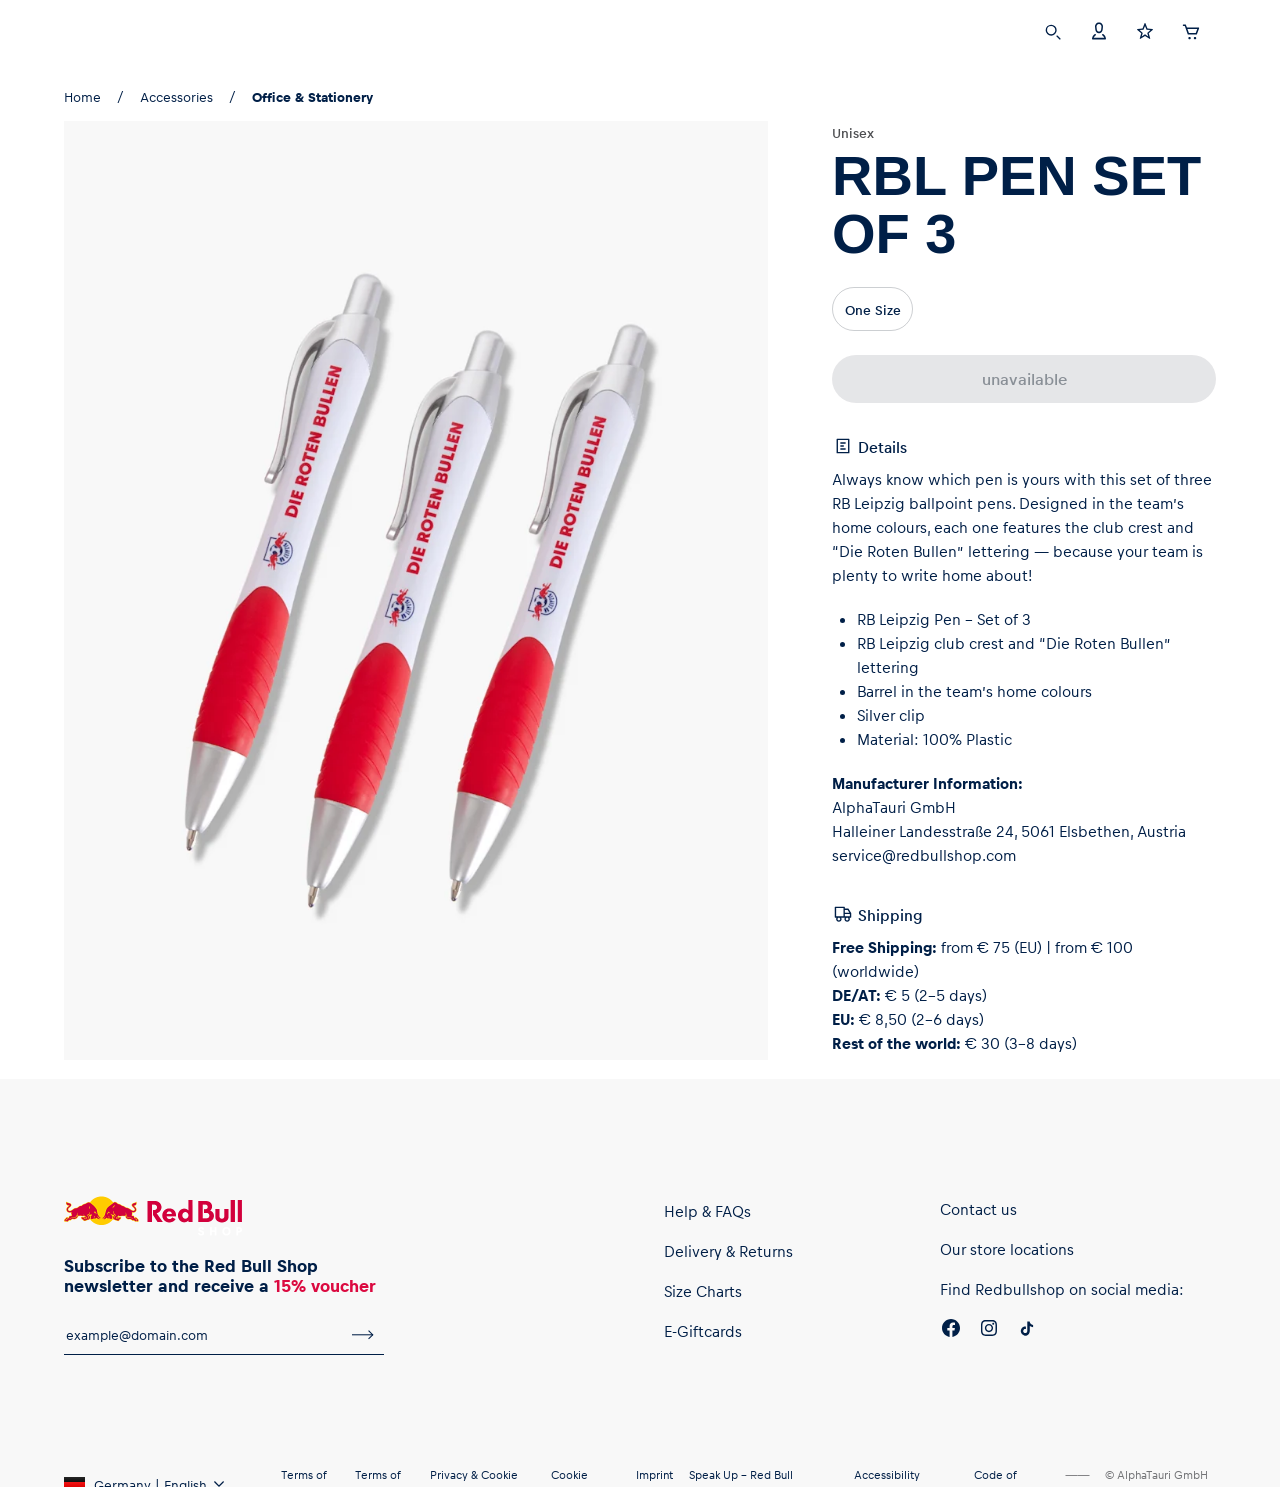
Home (82, 96)
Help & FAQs (707, 1211)
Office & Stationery (312, 96)
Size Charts (703, 1291)
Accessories (176, 96)
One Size (873, 309)
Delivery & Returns (728, 1251)
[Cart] (1191, 29)
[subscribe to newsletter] (363, 1335)
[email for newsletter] (203, 1335)
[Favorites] (1145, 29)
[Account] (1099, 29)
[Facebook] (951, 1331)
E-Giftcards (703, 1331)
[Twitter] (1027, 1331)
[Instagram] (989, 1331)
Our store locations (1007, 1249)
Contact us (978, 1209)
